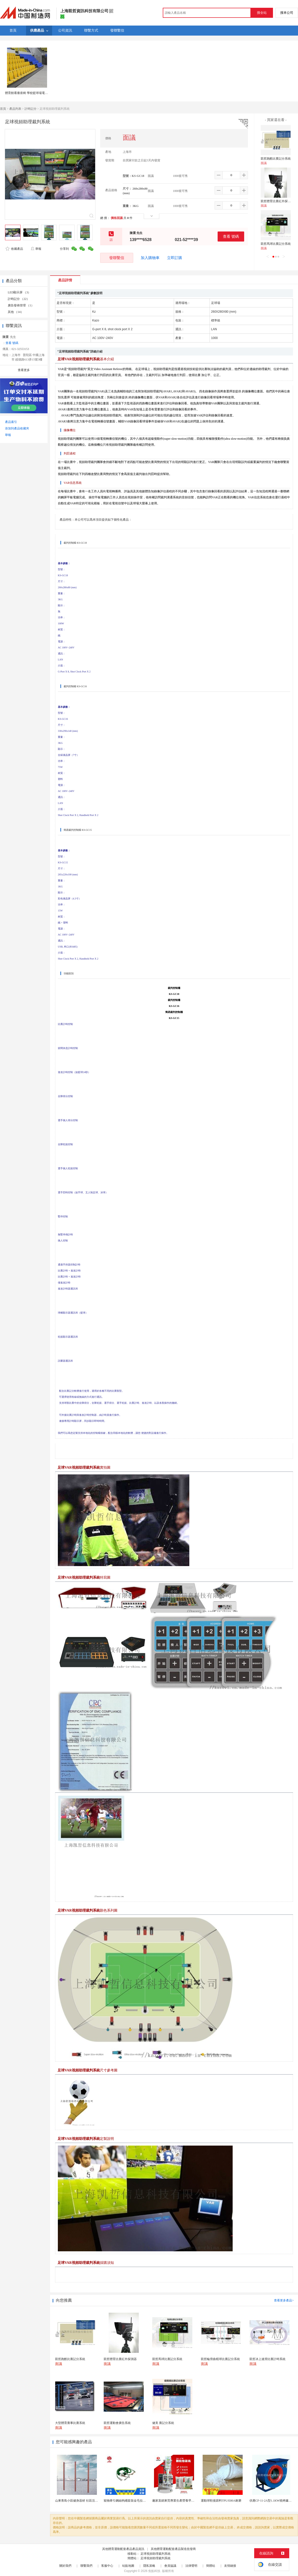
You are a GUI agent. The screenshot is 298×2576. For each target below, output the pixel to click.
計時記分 (31, 108)
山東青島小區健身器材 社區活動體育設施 (82, 2500)
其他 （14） (16, 312)
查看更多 (24, 370)
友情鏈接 (230, 2565)
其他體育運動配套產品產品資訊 (123, 2549)
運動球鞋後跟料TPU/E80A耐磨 (221, 2500)
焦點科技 (154, 2571)
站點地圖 (128, 2565)
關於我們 (65, 2565)
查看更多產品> (284, 2300)
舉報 (36, 249)
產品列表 (15, 108)
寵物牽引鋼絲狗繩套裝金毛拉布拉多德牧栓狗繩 (135, 2500)
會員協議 (170, 2565)
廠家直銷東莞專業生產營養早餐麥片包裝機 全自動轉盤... (189, 2500)
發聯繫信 (116, 258)
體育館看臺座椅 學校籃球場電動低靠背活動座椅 (37, 93)
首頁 (3, 108)
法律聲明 (191, 2565)
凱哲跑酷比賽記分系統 (276, 158)
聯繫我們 (86, 2565)
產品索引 (11, 422)
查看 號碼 (231, 236)
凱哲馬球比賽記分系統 (276, 244)
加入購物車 (150, 258)
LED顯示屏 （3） (19, 292)
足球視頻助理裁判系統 (155, 2553)
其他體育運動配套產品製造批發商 (173, 2549)
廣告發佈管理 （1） (21, 305)
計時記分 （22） (19, 299)
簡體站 (210, 2565)
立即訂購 (174, 258)
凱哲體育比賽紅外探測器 (277, 201)
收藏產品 (14, 249)
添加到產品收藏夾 (17, 428)
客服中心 (107, 2565)
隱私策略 (149, 2565)
